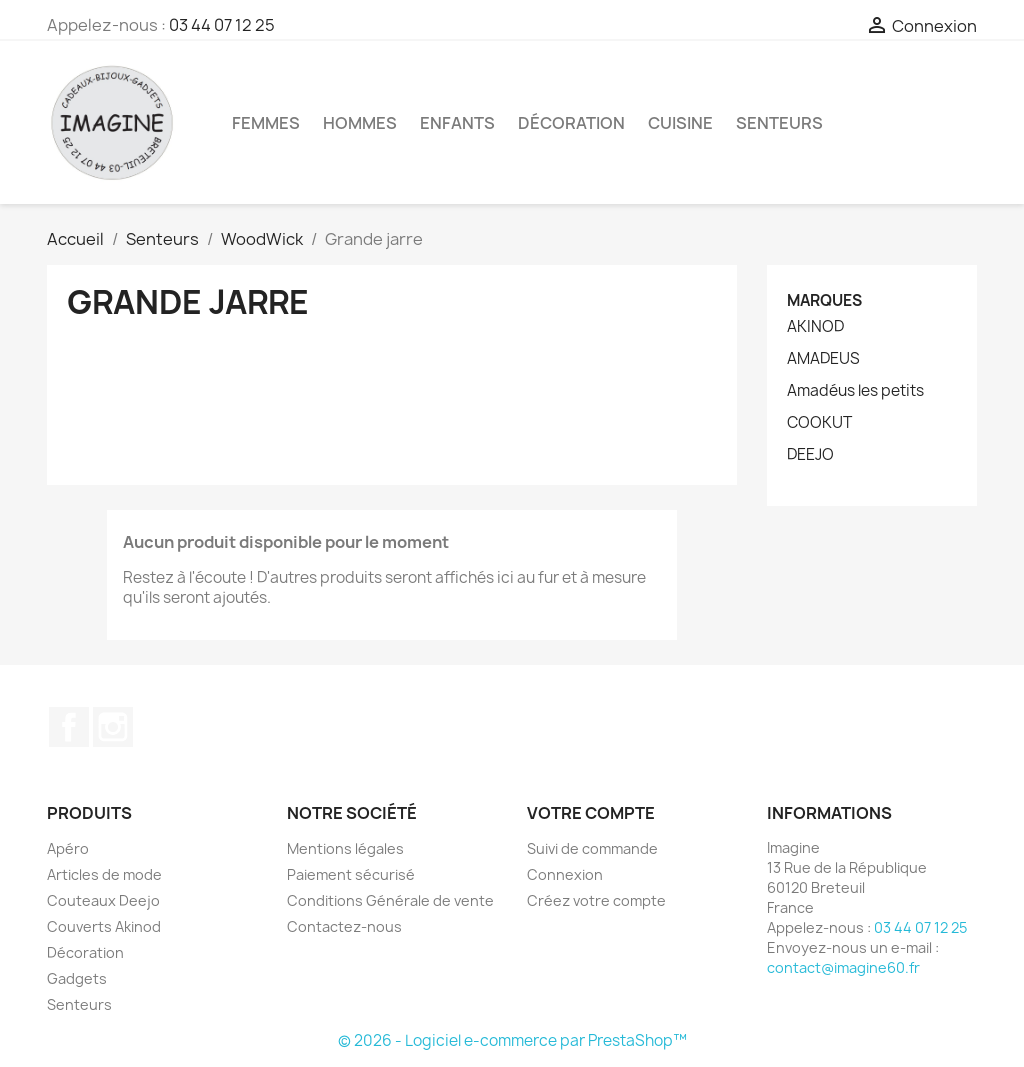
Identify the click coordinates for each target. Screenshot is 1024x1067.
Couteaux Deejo (103, 900)
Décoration (571, 123)
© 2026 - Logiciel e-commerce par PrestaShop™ (512, 1040)
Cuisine (680, 123)
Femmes (266, 123)
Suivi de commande (592, 848)
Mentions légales (345, 848)
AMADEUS (823, 359)
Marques (824, 300)
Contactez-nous (344, 926)
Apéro (68, 848)
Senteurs (779, 123)
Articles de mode (104, 874)
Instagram (113, 727)
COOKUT (819, 423)
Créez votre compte (596, 900)
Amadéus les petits (855, 391)
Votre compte (591, 813)
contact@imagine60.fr (843, 967)
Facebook (69, 727)
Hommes (360, 123)
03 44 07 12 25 (222, 25)
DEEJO (810, 455)
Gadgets (77, 978)
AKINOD (815, 327)
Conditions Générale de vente (390, 900)
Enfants (457, 123)
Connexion (565, 874)
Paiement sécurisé (351, 874)
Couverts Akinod (104, 926)
